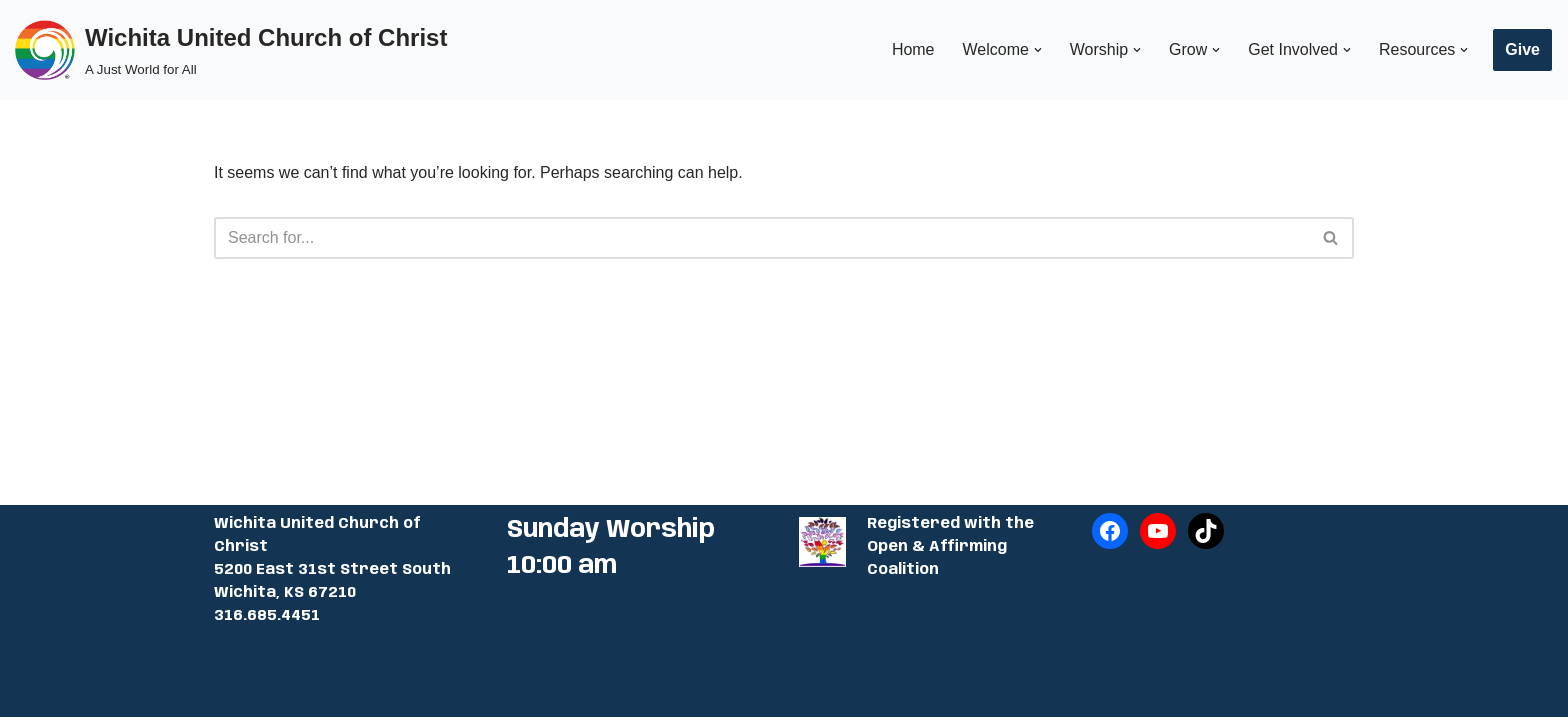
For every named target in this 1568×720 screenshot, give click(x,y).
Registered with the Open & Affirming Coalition (950, 550)
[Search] (761, 238)
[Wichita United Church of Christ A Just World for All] (231, 49)
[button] (1037, 50)
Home (912, 49)
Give (1522, 49)
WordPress (392, 694)
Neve (232, 694)
